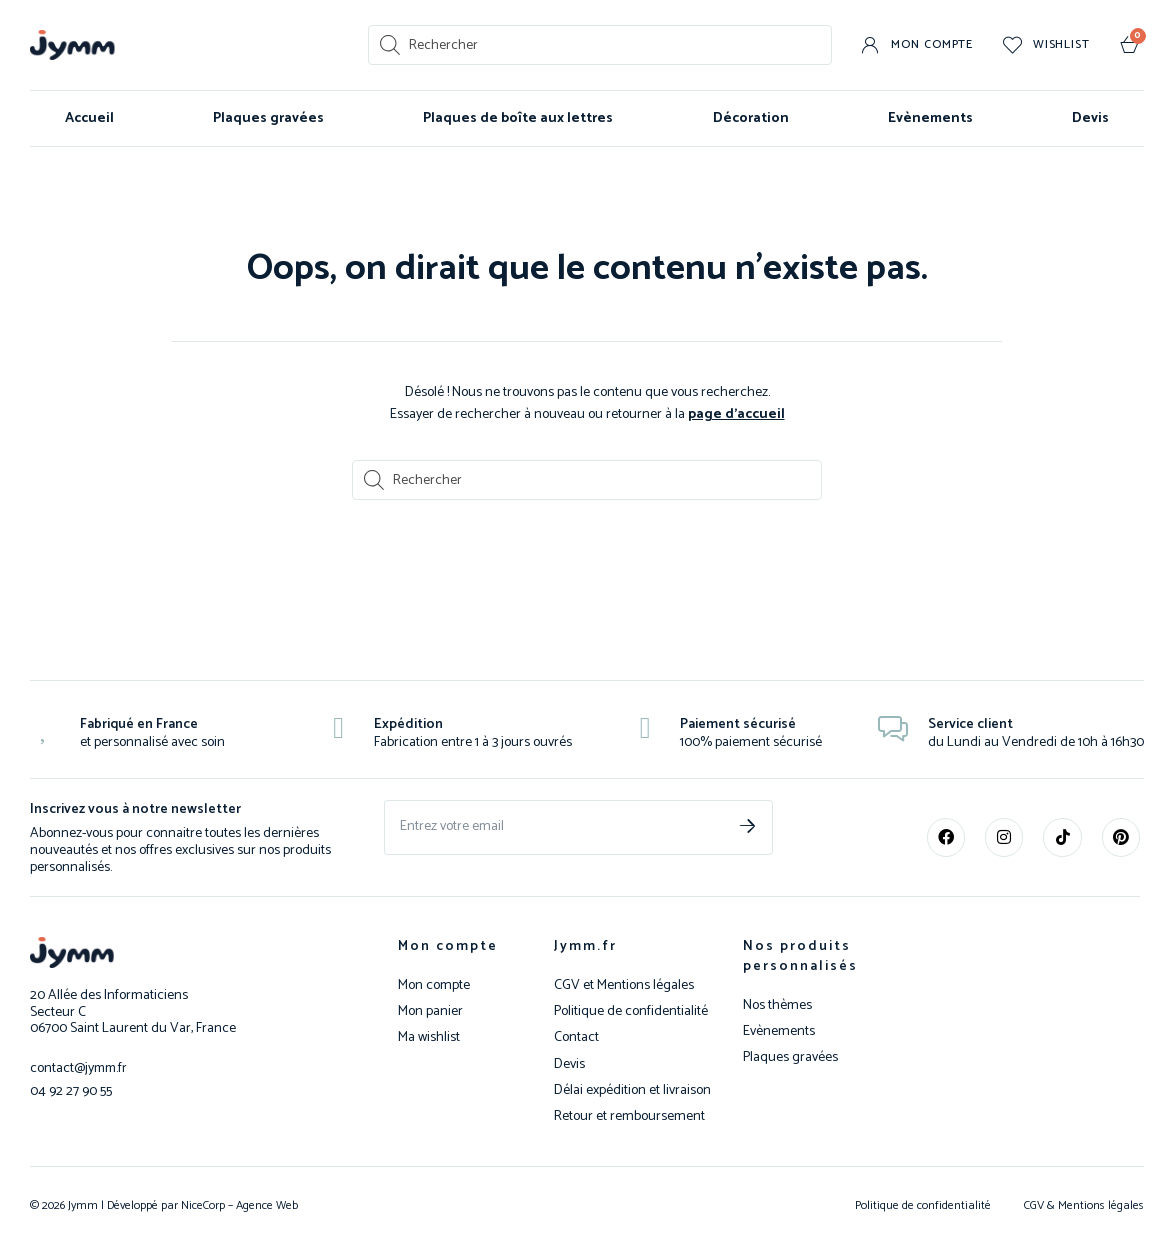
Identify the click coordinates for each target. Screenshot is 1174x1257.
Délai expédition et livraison (632, 1091)
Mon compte (448, 946)
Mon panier (430, 1012)
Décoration (751, 118)
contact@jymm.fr (79, 1068)
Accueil (89, 118)
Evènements (930, 118)
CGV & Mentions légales (1084, 1205)
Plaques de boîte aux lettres (518, 118)
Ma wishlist (429, 1038)
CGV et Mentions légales (624, 986)
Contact (576, 1038)
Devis (1090, 118)
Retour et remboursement (629, 1117)
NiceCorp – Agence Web (238, 1205)
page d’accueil (736, 414)
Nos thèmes (777, 1006)
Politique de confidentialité (631, 1012)
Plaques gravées (268, 118)
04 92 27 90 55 (71, 1090)
